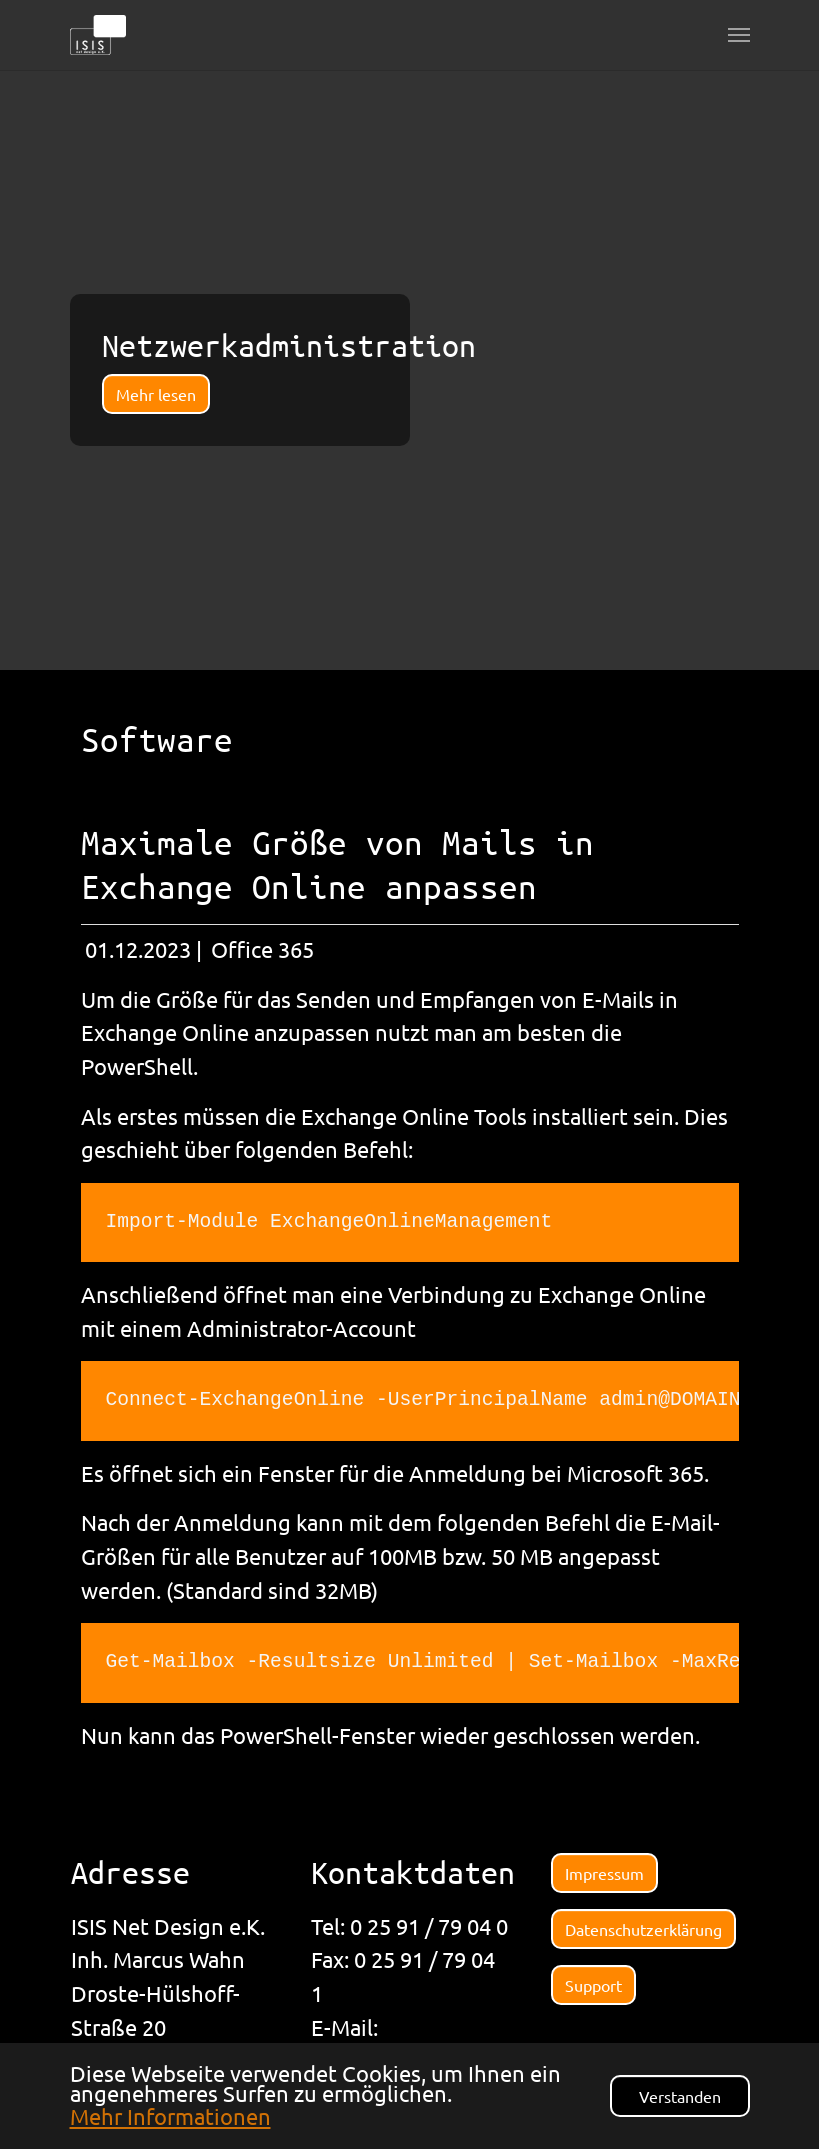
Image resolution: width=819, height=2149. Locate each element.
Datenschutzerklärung (643, 1929)
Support (593, 1985)
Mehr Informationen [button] (170, 2116)
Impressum (604, 1873)
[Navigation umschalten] (739, 35)
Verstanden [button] (680, 2096)
